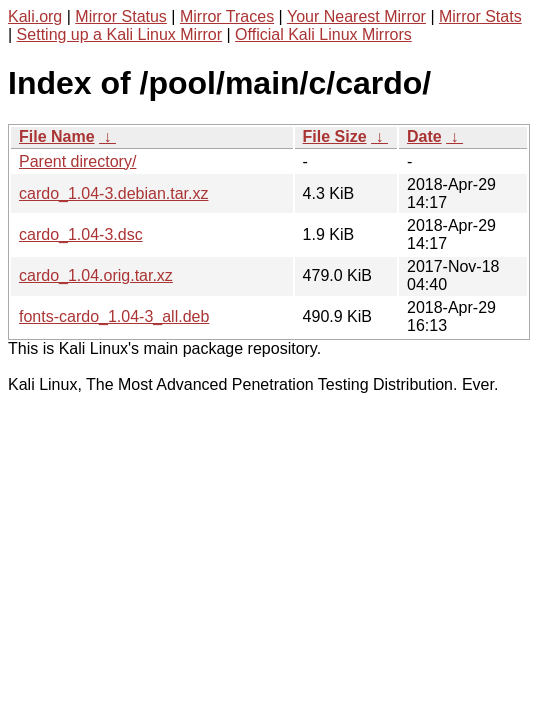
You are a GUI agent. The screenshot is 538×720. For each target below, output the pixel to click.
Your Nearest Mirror (356, 16)
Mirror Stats (480, 16)
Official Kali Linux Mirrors (323, 34)
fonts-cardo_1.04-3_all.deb (114, 316)
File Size (335, 136)
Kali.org (35, 16)
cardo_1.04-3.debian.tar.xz (113, 193)
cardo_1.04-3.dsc (81, 234)
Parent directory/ (77, 161)
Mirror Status (121, 16)
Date (424, 136)
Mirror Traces (227, 16)
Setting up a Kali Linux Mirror (119, 34)
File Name (57, 136)
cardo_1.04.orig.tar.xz (96, 275)
